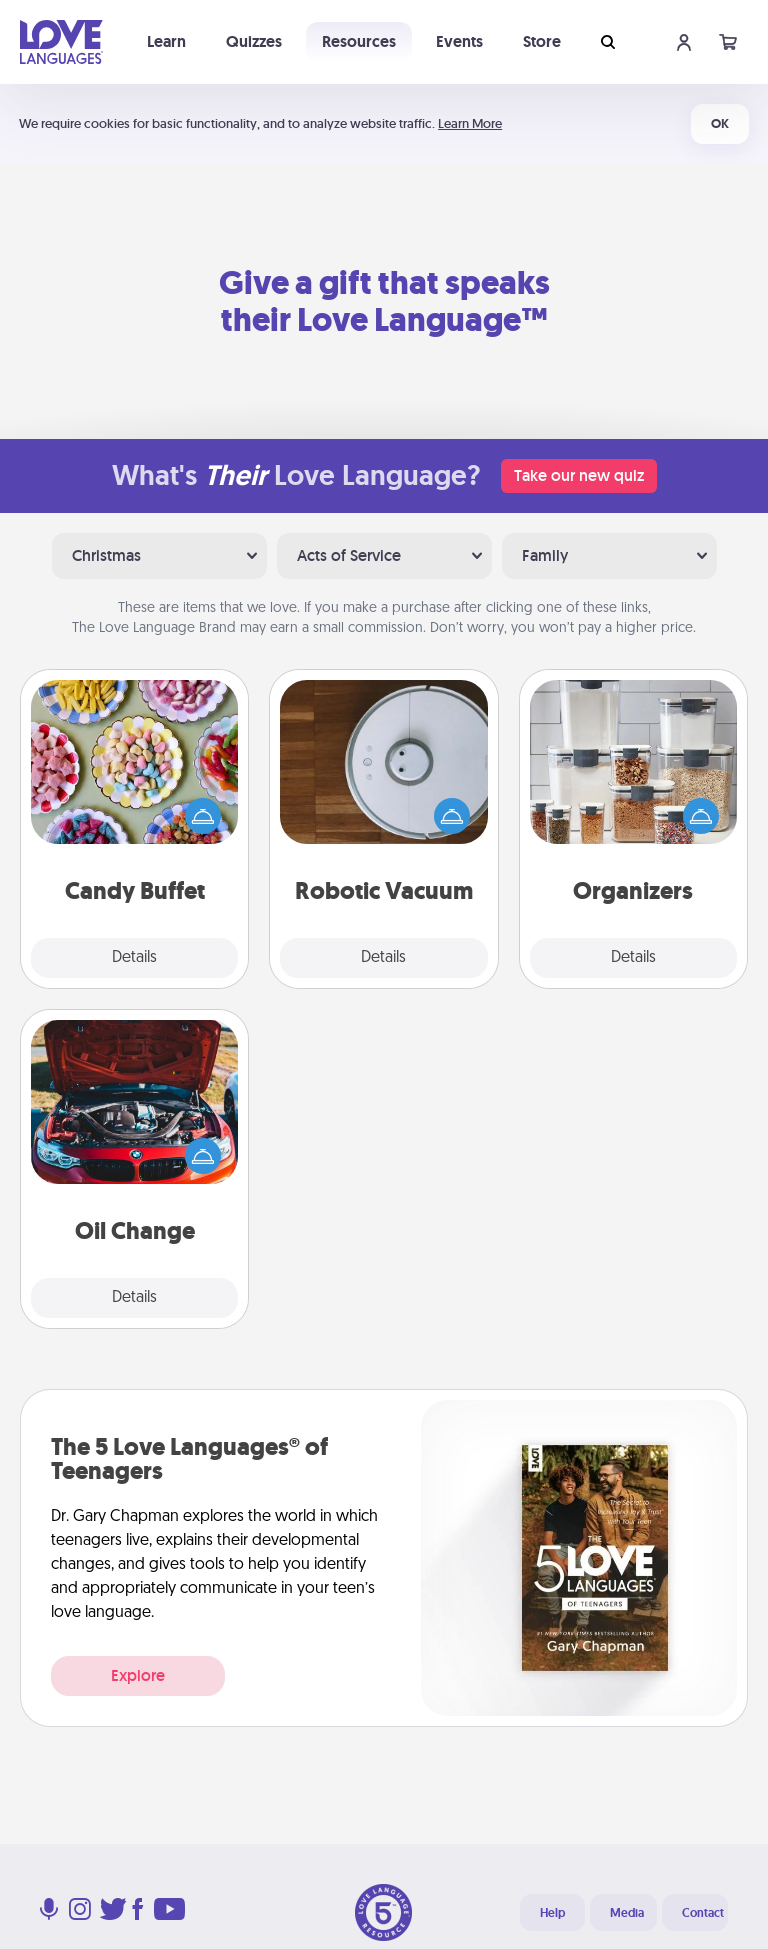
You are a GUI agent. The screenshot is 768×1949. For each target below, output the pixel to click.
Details (134, 958)
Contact (703, 1913)
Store (542, 41)
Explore (138, 1675)
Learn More (470, 123)
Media (627, 1913)
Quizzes (254, 41)
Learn (166, 41)
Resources (359, 41)
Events (459, 41)
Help (552, 1913)
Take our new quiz (579, 475)
